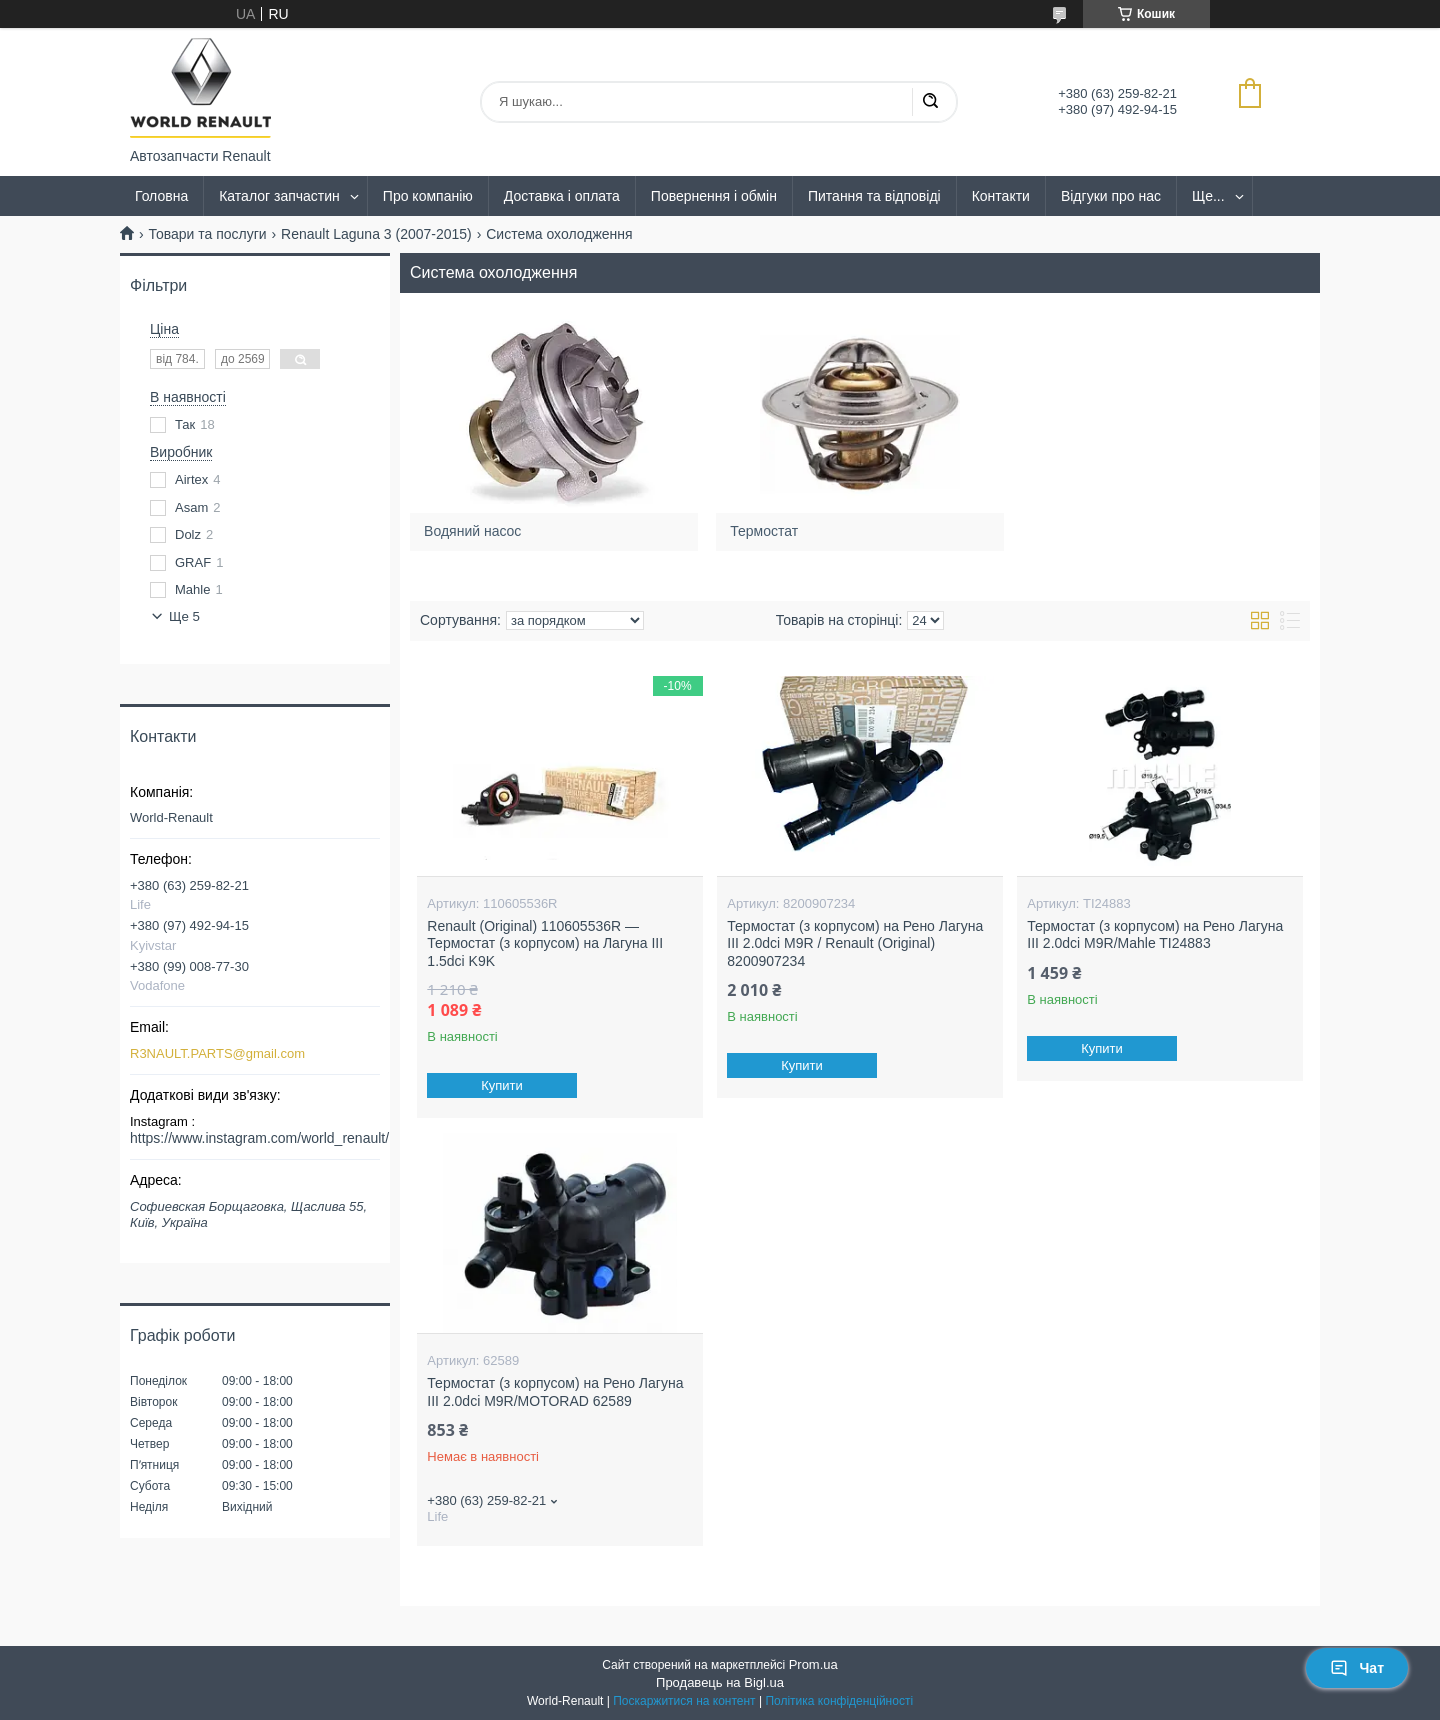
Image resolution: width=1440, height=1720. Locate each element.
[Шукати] (930, 102)
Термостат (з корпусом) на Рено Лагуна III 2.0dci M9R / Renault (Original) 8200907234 (855, 943)
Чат (1357, 1668)
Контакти (1001, 196)
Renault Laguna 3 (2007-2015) (376, 234)
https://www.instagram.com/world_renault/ (259, 1138)
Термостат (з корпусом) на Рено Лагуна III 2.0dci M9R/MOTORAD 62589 (555, 1392)
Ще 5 (184, 616)
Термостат (764, 531)
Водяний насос (472, 531)
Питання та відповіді (874, 196)
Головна (161, 196)
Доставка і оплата (562, 196)
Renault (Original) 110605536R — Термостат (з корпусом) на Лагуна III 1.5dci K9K (545, 943)
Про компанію (428, 196)
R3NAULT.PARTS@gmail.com (217, 1053)
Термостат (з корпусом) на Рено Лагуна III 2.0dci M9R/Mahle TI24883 (1155, 935)
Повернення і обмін (714, 196)
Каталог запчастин (279, 196)
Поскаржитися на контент (684, 1701)
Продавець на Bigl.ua (720, 1682)
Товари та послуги (207, 234)
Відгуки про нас (1111, 196)
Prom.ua (813, 1664)
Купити (503, 1085)
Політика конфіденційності (839, 1701)
